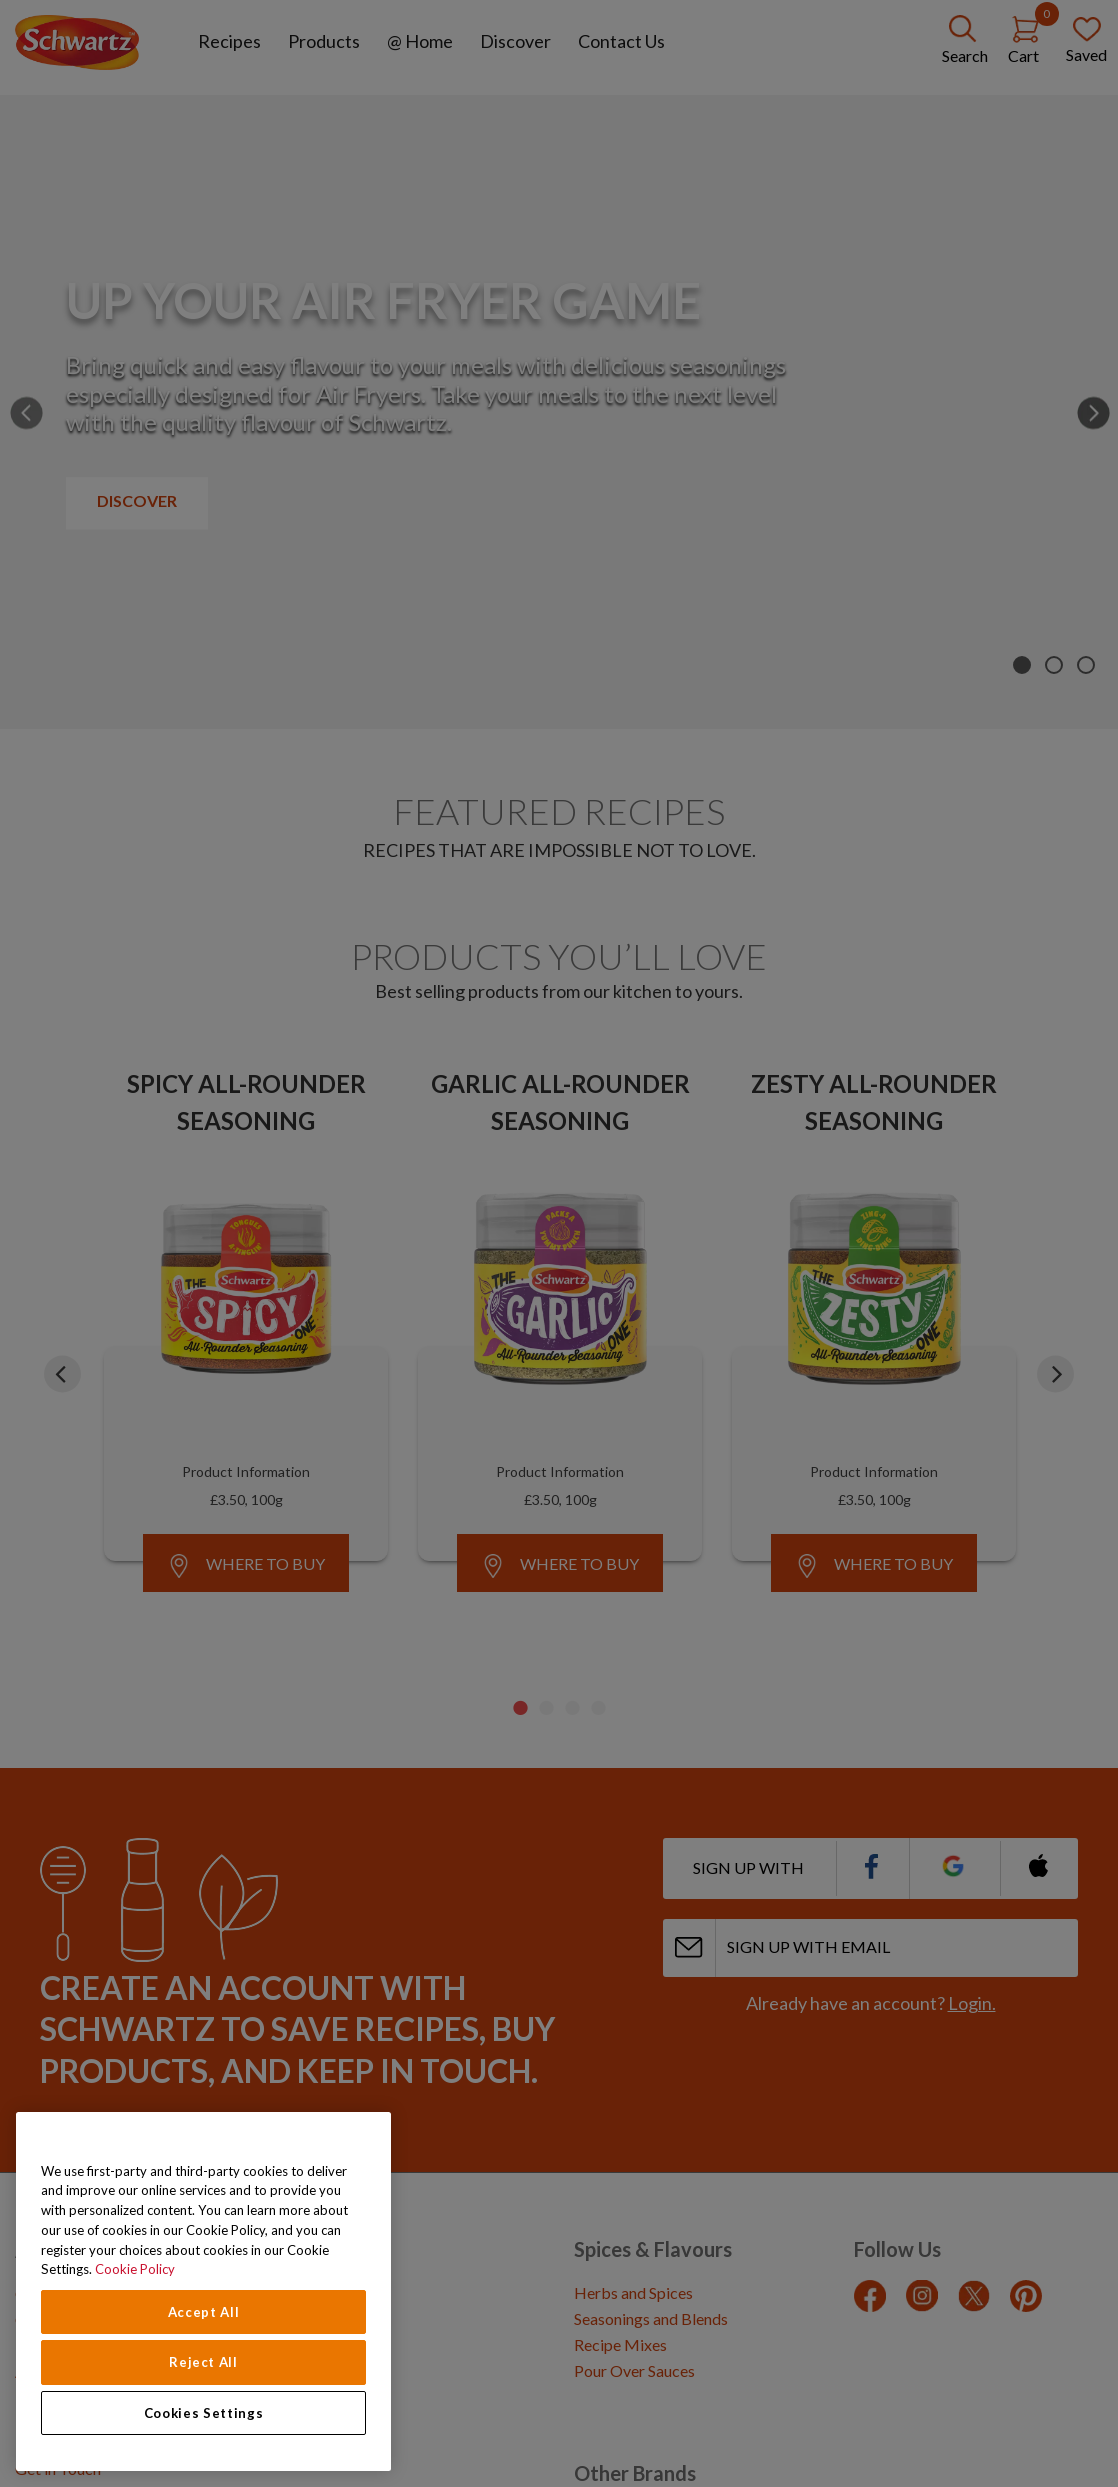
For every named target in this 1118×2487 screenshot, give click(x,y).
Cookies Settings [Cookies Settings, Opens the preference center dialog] (204, 2413)
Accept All (204, 2312)
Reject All (203, 2362)
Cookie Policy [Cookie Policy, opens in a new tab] (135, 2269)
